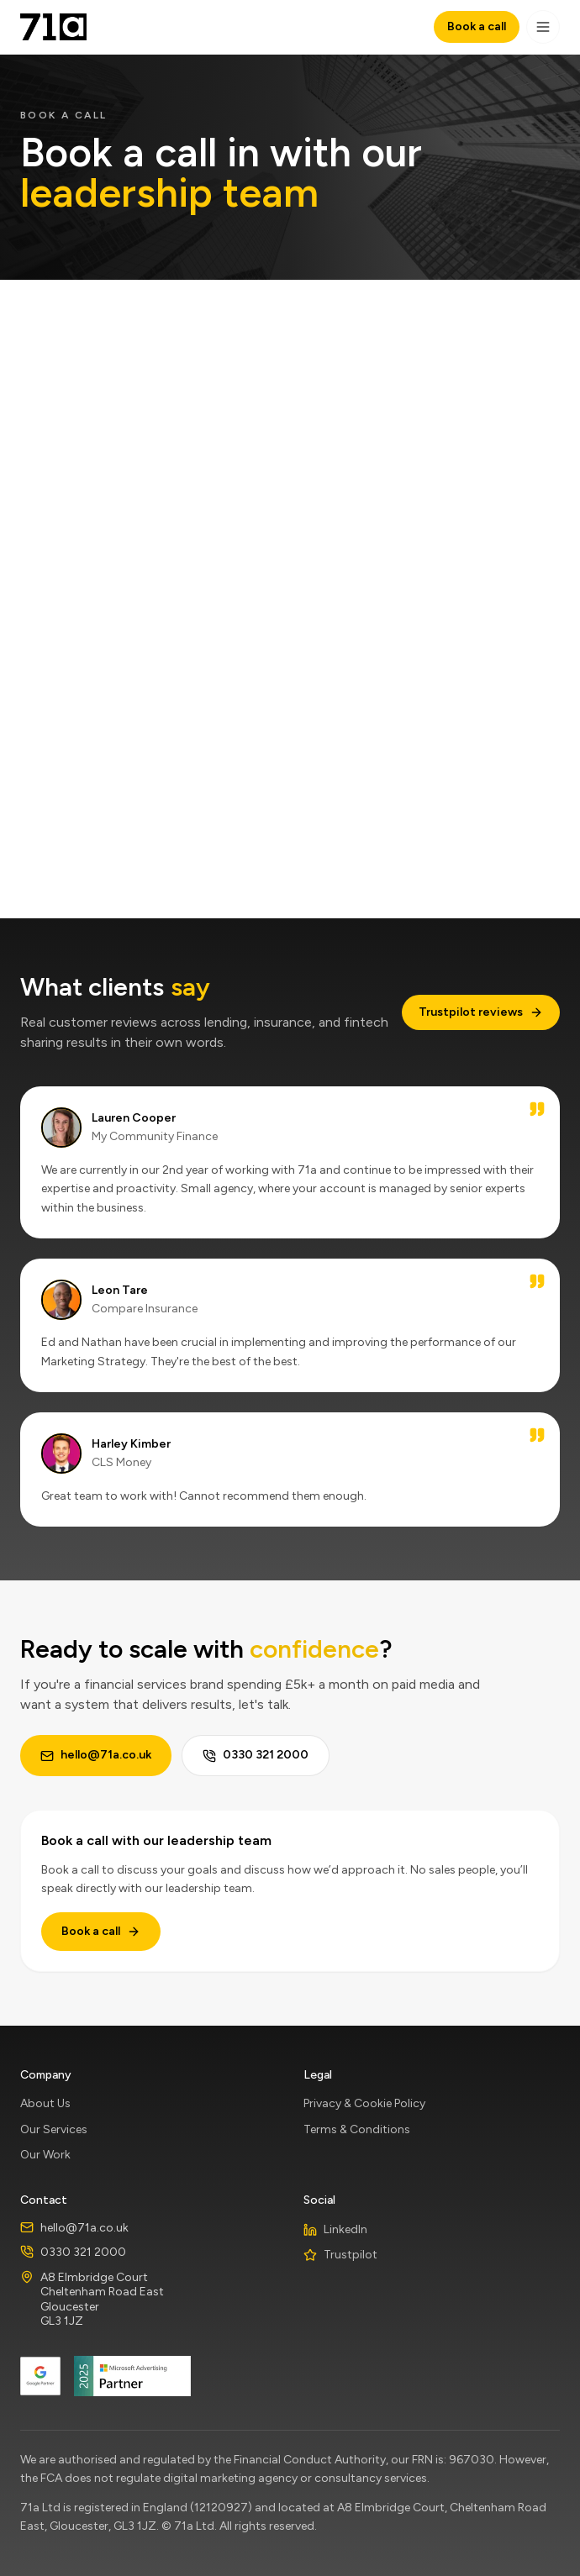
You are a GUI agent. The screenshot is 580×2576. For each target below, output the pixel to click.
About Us (45, 2103)
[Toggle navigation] (543, 27)
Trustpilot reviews (481, 1012)
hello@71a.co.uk (95, 1755)
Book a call (476, 26)
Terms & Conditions (356, 2129)
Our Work (45, 2155)
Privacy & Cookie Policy (364, 2103)
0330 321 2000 (255, 1755)
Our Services (53, 2129)
